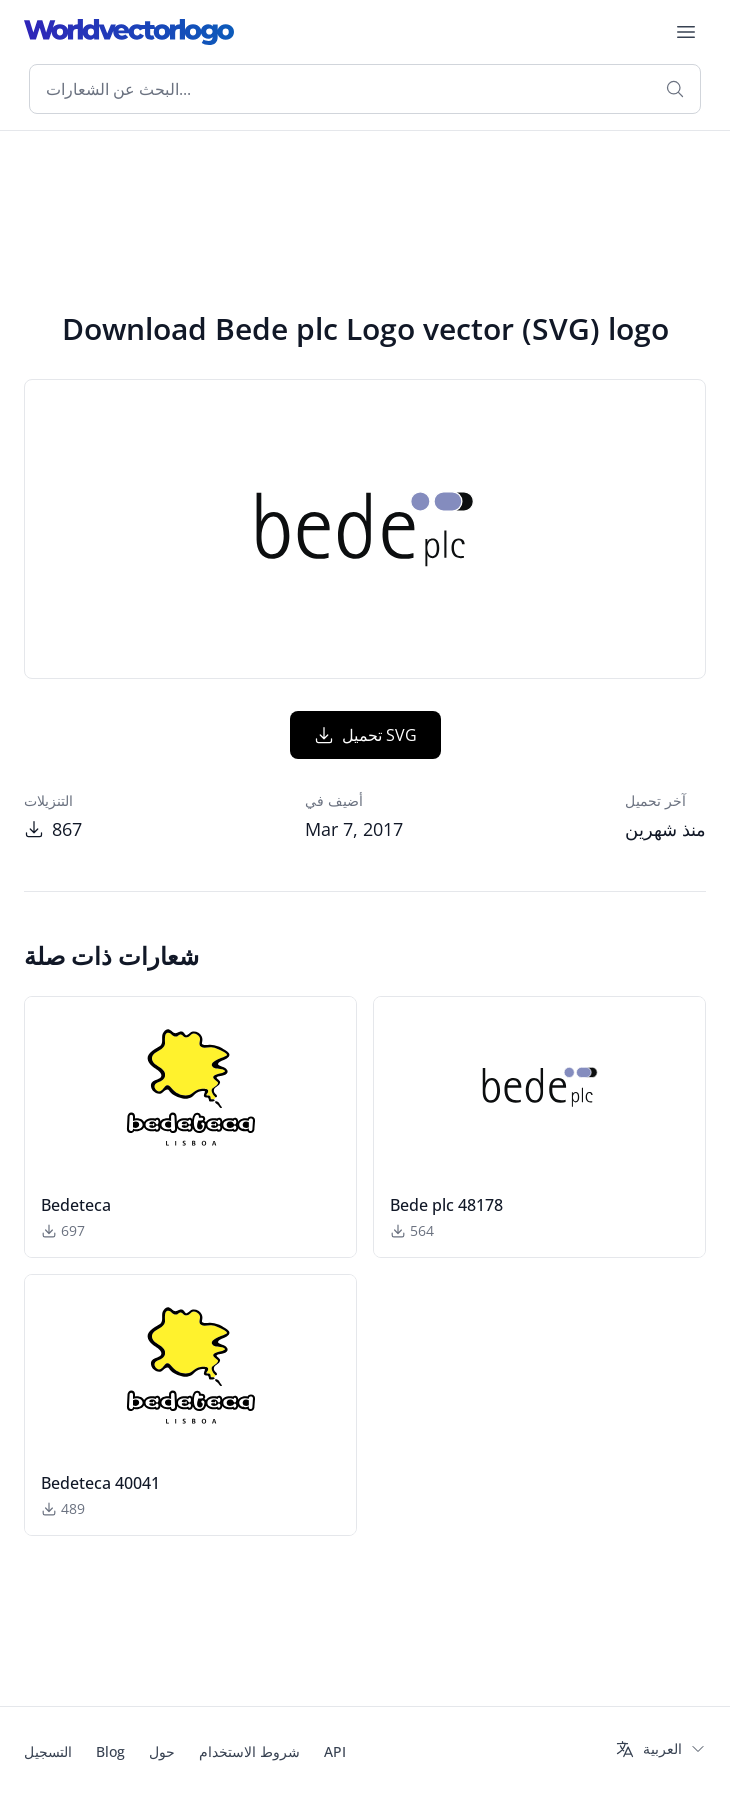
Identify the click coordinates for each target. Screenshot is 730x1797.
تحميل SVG (365, 735)
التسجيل (48, 1751)
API (335, 1751)
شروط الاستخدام (249, 1751)
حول (162, 1751)
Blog (110, 1751)
